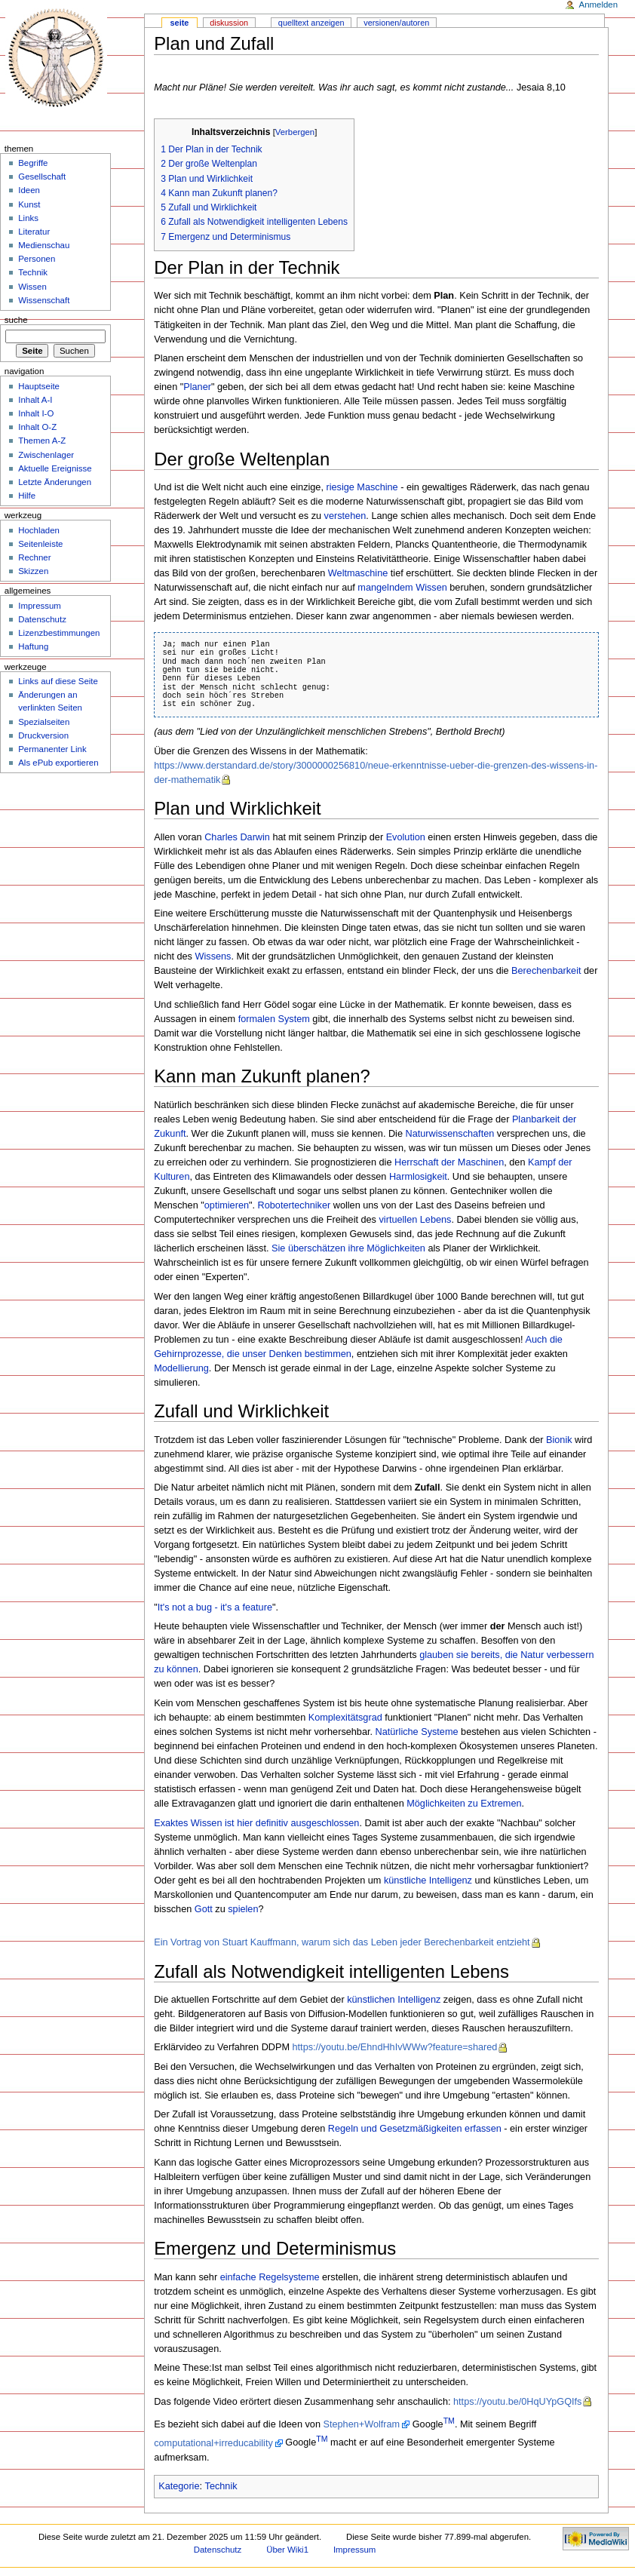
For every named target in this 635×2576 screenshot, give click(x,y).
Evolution (405, 837)
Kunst (29, 204)
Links (28, 218)
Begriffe (33, 162)
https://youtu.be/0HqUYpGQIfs (517, 2401)
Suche (16, 319)
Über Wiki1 (287, 2549)
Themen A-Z (42, 440)
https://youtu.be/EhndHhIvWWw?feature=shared (395, 2047)
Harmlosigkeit (418, 1176)
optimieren (226, 1205)
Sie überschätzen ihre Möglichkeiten (348, 1248)
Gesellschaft (42, 176)
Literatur (34, 231)
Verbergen (294, 132)
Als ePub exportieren (58, 762)
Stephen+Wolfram (362, 2424)
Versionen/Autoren (396, 22)
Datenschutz (42, 619)
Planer (197, 387)
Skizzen (33, 571)
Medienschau (43, 245)
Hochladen (39, 530)
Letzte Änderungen (54, 482)
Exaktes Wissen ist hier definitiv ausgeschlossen (256, 1823)
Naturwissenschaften (450, 1133)
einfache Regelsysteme (270, 2277)
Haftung (33, 646)
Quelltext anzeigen (311, 22)
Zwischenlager (46, 454)
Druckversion (43, 735)
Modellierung (181, 1368)
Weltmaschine (358, 573)
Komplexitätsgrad (345, 1717)
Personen (36, 258)
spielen (243, 1909)
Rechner (34, 557)
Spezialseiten (43, 721)
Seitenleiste (40, 543)
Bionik (559, 1440)
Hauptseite (39, 386)
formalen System (274, 1019)
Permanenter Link (52, 749)
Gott (204, 1909)
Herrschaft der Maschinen (449, 1162)
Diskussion (229, 22)
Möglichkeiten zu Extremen (463, 1803)
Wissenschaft (43, 300)
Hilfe (26, 495)
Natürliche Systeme (417, 1732)
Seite (179, 22)
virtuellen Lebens (415, 1219)
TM (449, 2420)
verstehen (345, 516)
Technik (221, 2486)
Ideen (29, 190)
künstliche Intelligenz (428, 1880)
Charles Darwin (237, 837)
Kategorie (178, 2486)
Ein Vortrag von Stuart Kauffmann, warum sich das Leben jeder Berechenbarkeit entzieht (341, 1942)
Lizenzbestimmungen (59, 632)
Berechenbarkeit (546, 971)
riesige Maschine (361, 487)
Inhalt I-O (36, 413)
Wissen (32, 286)
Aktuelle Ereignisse (54, 468)
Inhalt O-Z (37, 426)
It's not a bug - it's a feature (215, 1607)
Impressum (39, 605)
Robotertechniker (294, 1205)
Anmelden (598, 4)
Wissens (213, 956)
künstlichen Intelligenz (393, 1999)
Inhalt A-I (35, 399)
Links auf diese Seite (58, 681)
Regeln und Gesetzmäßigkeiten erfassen (415, 2128)
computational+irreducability (213, 2443)
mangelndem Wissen (401, 587)
